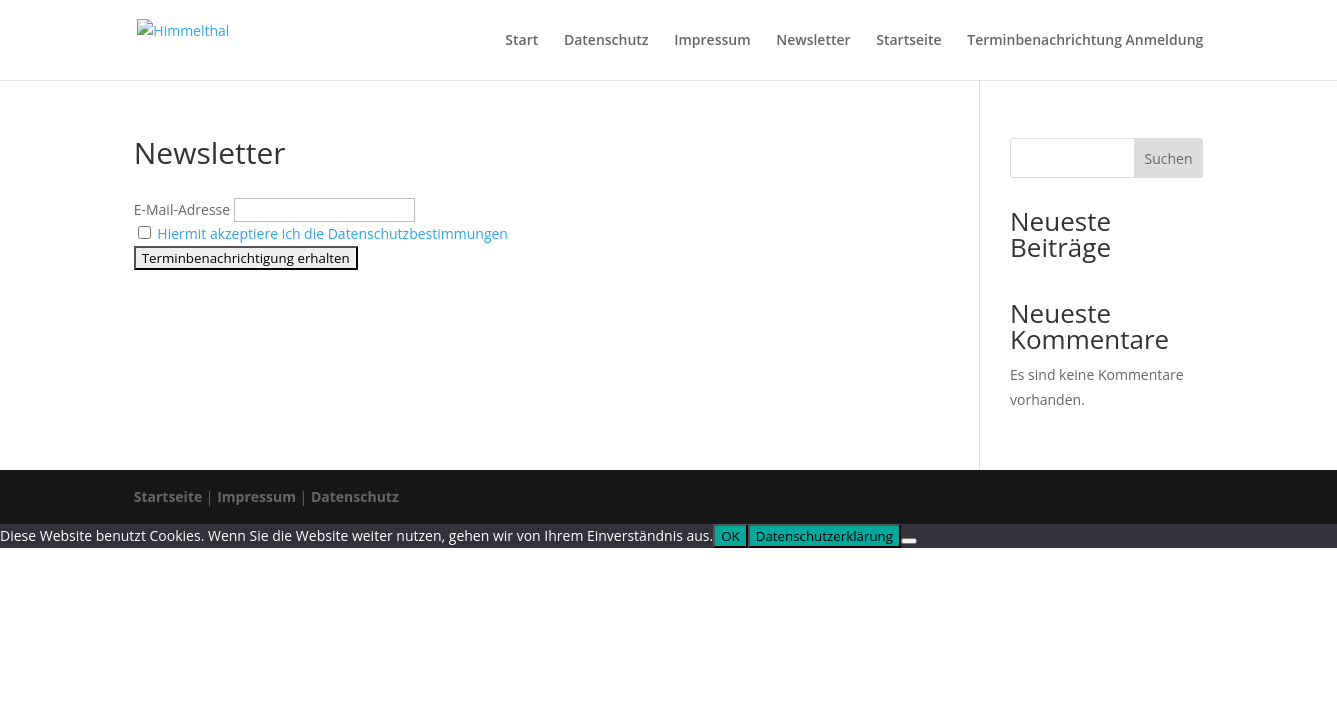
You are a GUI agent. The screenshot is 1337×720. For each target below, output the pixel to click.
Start (521, 41)
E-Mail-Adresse (182, 209)
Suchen (1168, 158)
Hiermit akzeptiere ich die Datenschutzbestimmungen (332, 233)
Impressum (712, 41)
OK (730, 536)
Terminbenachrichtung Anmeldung (1085, 41)
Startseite (908, 41)
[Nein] (909, 541)
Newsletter (813, 41)
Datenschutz (606, 41)
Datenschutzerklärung (824, 536)
